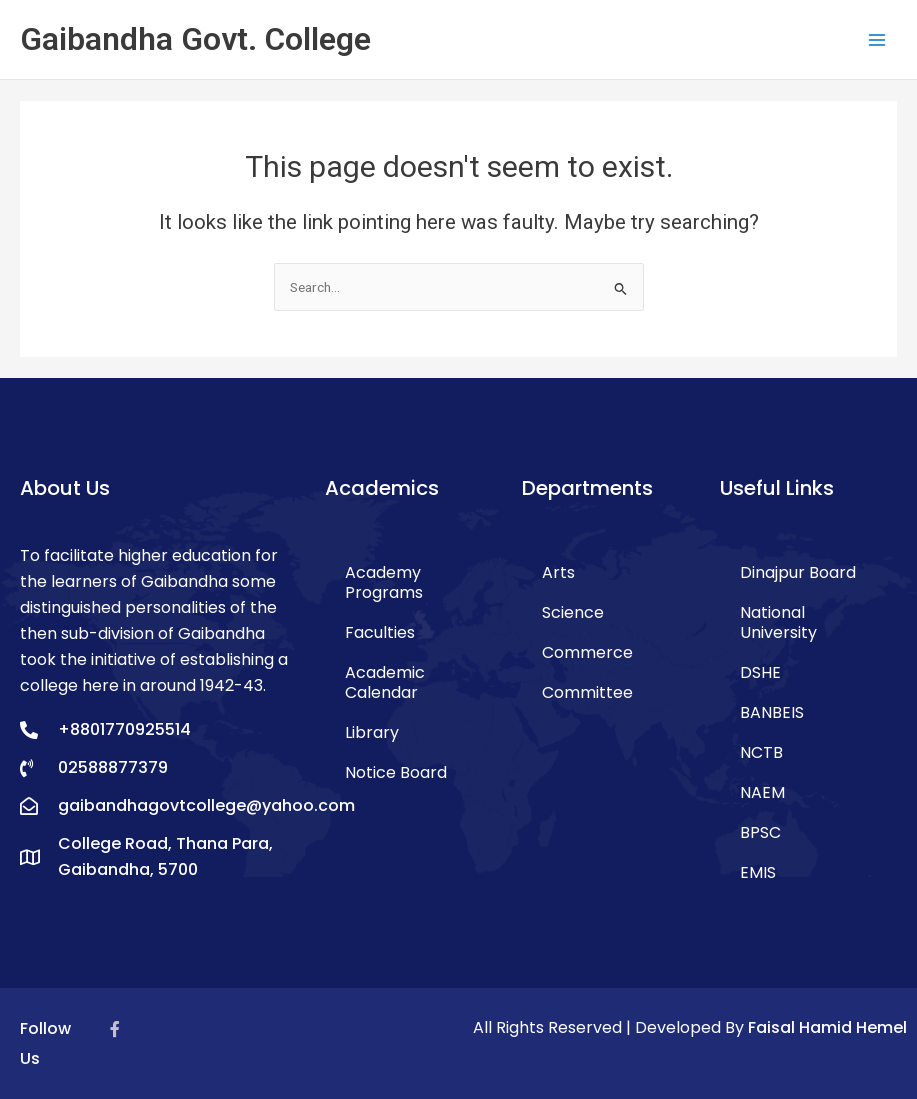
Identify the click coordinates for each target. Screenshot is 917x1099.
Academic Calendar (385, 682)
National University (778, 622)
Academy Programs (384, 582)
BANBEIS (772, 712)
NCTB (761, 752)
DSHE (760, 672)
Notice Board (396, 772)
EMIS (758, 872)
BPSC (760, 832)
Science (573, 612)
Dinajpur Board (798, 572)
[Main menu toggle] (877, 39)
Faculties (380, 632)
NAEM (762, 792)
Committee (587, 692)
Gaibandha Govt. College (195, 39)
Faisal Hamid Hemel (827, 1027)
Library (372, 732)
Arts (558, 572)
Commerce (587, 652)
